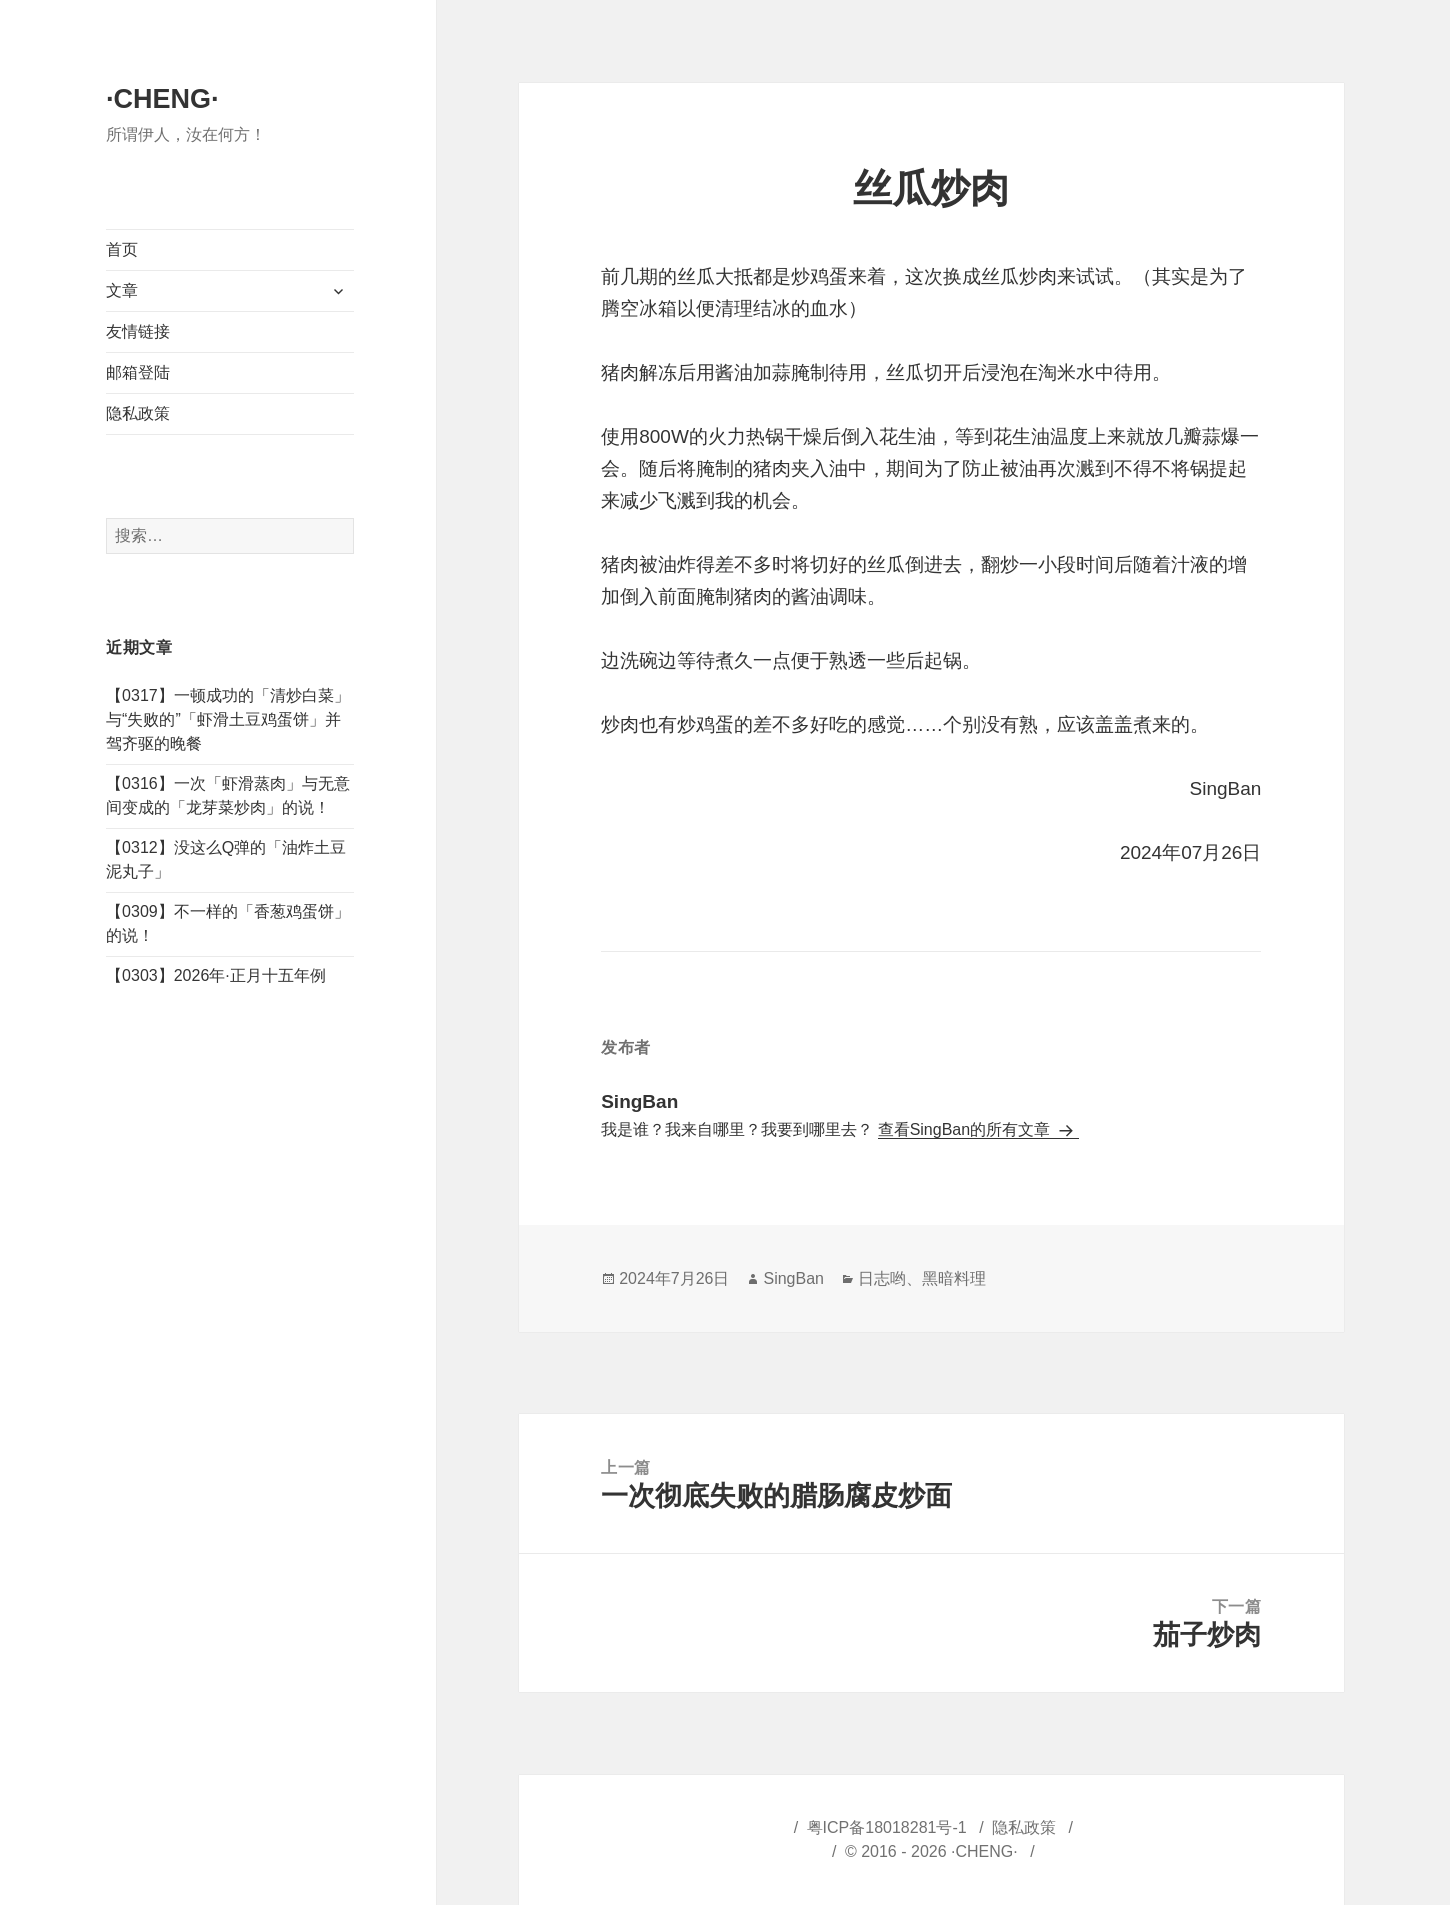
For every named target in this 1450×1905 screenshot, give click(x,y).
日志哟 (882, 1278)
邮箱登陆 (138, 372)
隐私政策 (138, 413)
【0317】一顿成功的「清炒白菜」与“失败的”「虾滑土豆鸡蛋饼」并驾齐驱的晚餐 (228, 719)
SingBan (793, 1278)
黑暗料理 (954, 1278)
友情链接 (138, 331)
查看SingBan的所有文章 (966, 1129)
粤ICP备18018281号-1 (887, 1827)
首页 (122, 249)
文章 (122, 290)
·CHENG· (162, 99)
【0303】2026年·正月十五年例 (216, 975)
